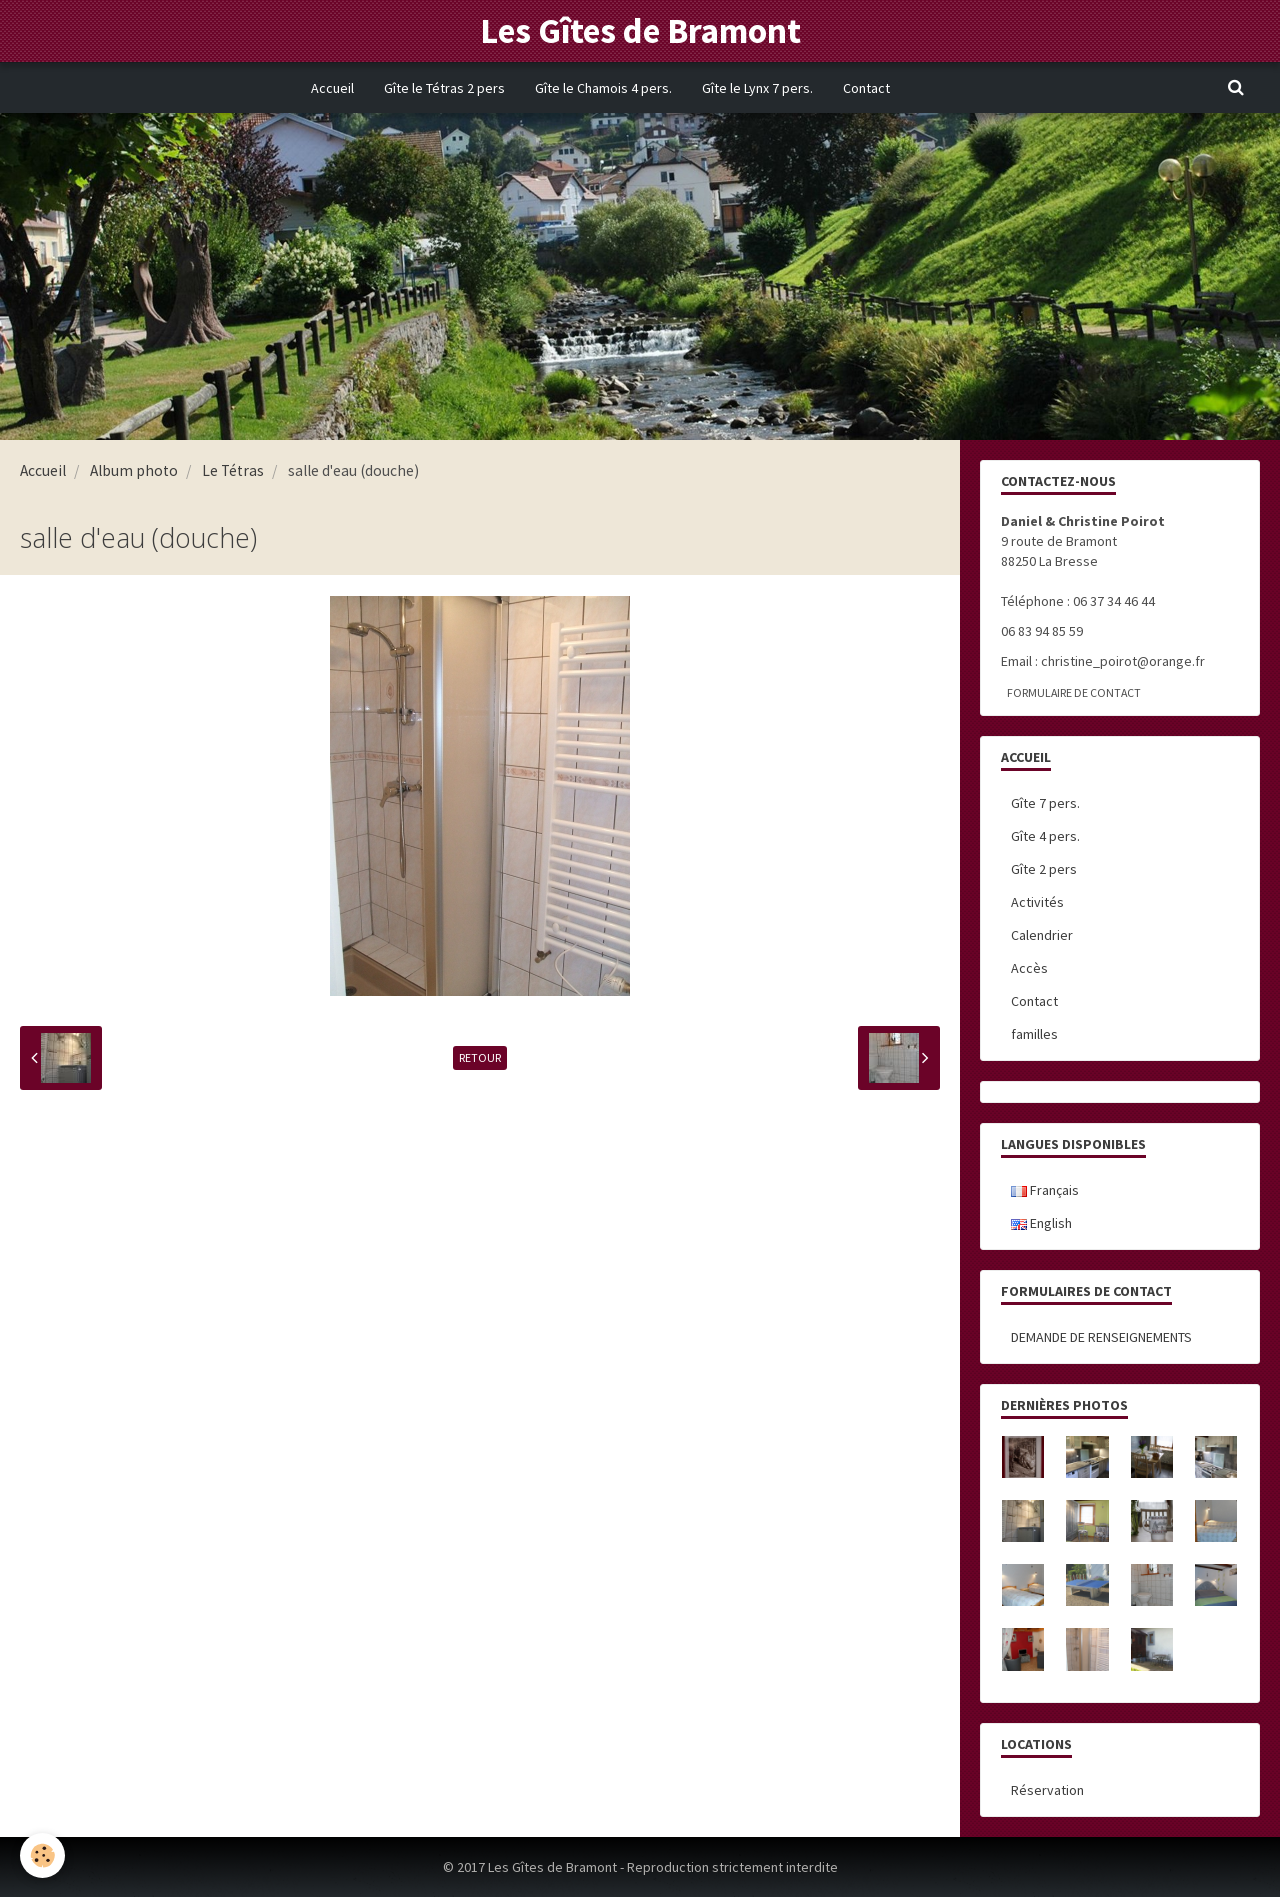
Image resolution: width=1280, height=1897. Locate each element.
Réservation (1047, 1790)
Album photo (134, 470)
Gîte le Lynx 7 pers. (757, 88)
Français (1045, 1190)
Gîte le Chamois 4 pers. (603, 88)
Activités (1037, 902)
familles (1034, 1034)
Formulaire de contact (1074, 692)
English (1041, 1223)
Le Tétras (233, 470)
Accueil (332, 88)
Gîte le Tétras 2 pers (444, 88)
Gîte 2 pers (1044, 869)
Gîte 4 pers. (1045, 836)
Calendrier (1042, 935)
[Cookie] (42, 1855)
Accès (1029, 968)
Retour (480, 1057)
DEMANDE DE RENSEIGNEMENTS (1101, 1337)
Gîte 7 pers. (1045, 803)
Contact (866, 88)
